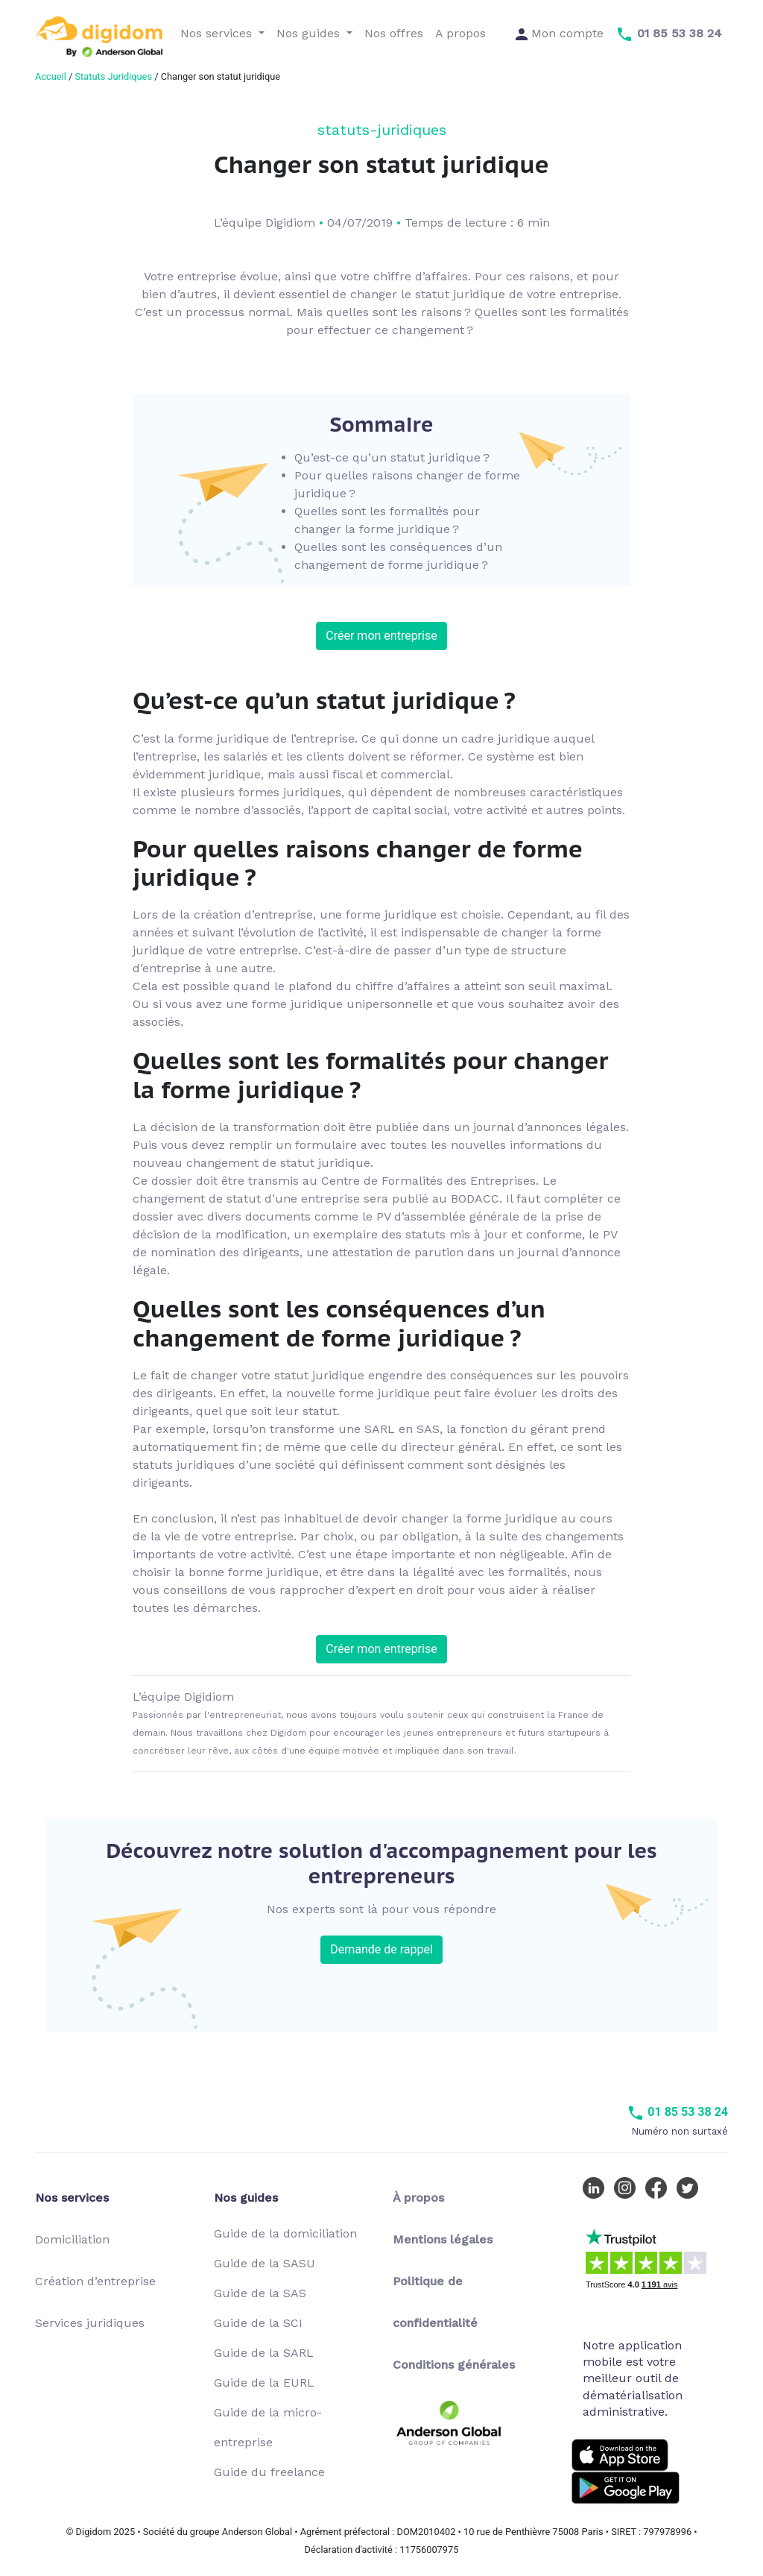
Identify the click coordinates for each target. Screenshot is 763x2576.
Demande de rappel (381, 1949)
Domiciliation (72, 2239)
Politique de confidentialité (435, 2302)
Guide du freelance (269, 2472)
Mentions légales (443, 2239)
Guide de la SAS (260, 2293)
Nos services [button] (218, 33)
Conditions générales (454, 2365)
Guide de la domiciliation (285, 2233)
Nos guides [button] (309, 33)
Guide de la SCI (258, 2323)
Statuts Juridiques (113, 76)
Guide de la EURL (264, 2382)
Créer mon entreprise (381, 636)
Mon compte (560, 33)
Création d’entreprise (95, 2281)
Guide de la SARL (264, 2353)
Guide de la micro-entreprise (268, 2427)
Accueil (50, 76)
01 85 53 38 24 (677, 2112)
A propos (460, 33)
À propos (418, 2198)
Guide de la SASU (264, 2263)
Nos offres (393, 33)
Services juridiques (90, 2323)
